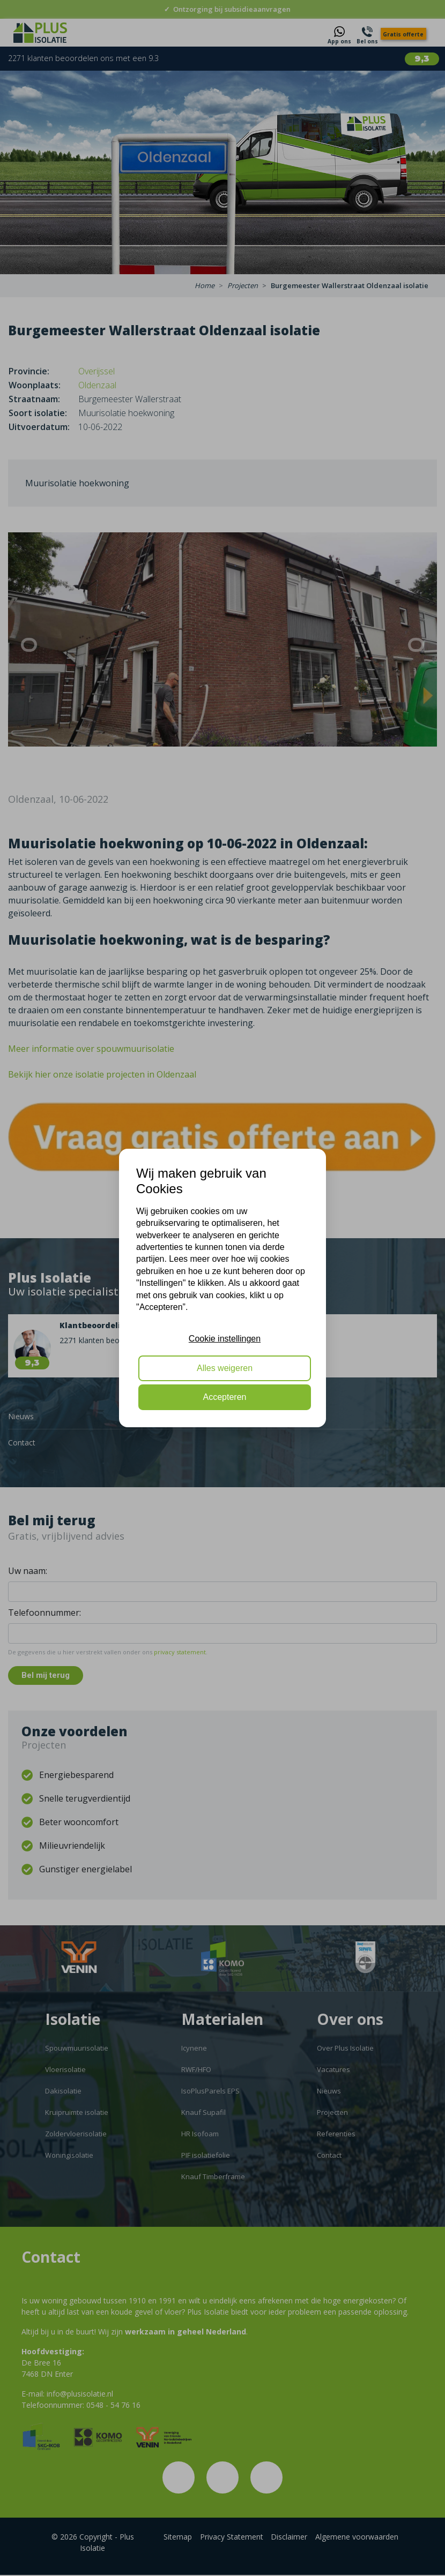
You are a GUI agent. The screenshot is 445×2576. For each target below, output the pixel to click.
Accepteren (225, 1397)
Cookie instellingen (225, 1338)
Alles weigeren (225, 1368)
